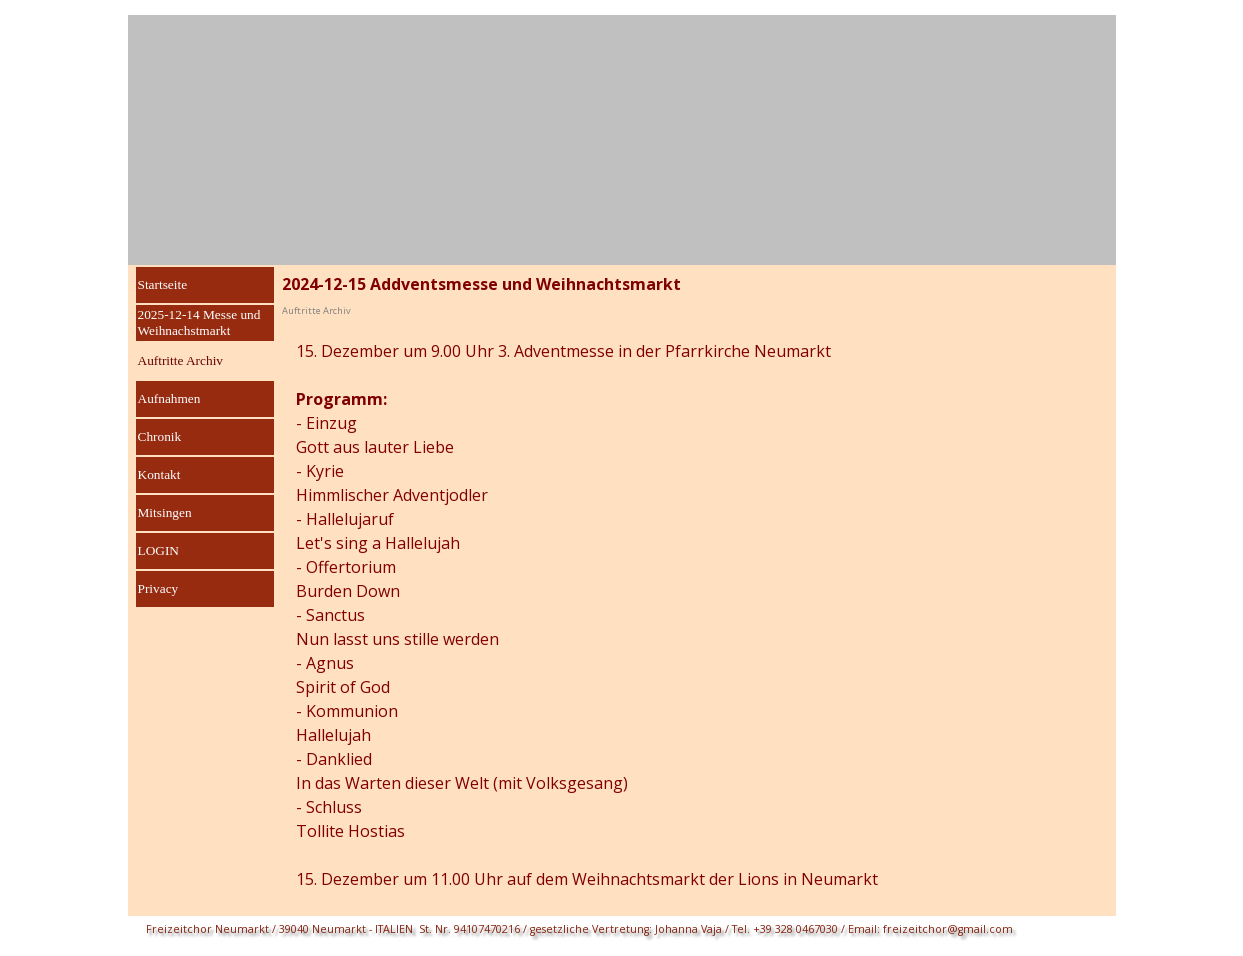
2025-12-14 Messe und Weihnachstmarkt (199, 322)
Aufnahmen (169, 398)
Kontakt (159, 474)
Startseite (163, 284)
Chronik (160, 436)
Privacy (158, 588)
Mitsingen (165, 512)
